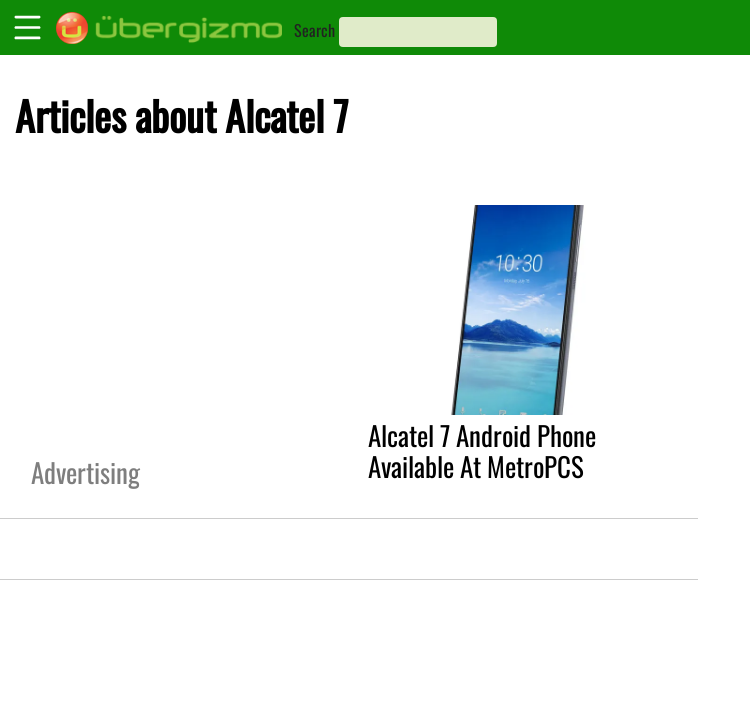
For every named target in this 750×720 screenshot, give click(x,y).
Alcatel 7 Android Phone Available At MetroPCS (482, 450)
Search (314, 30)
